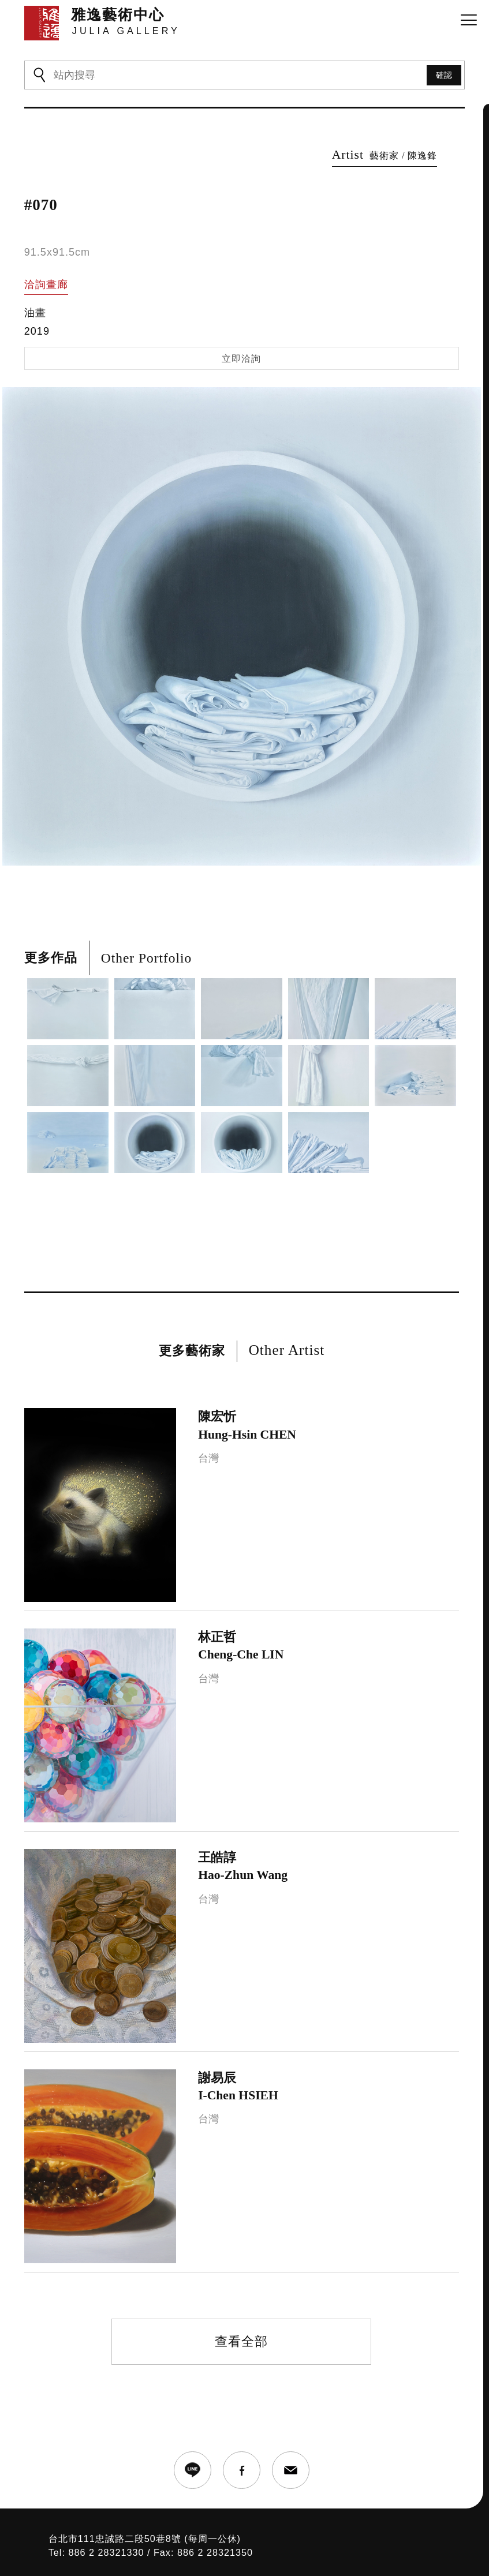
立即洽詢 (241, 359)
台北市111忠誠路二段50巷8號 (114, 2538)
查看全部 (241, 2341)
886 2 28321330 (106, 2552)
